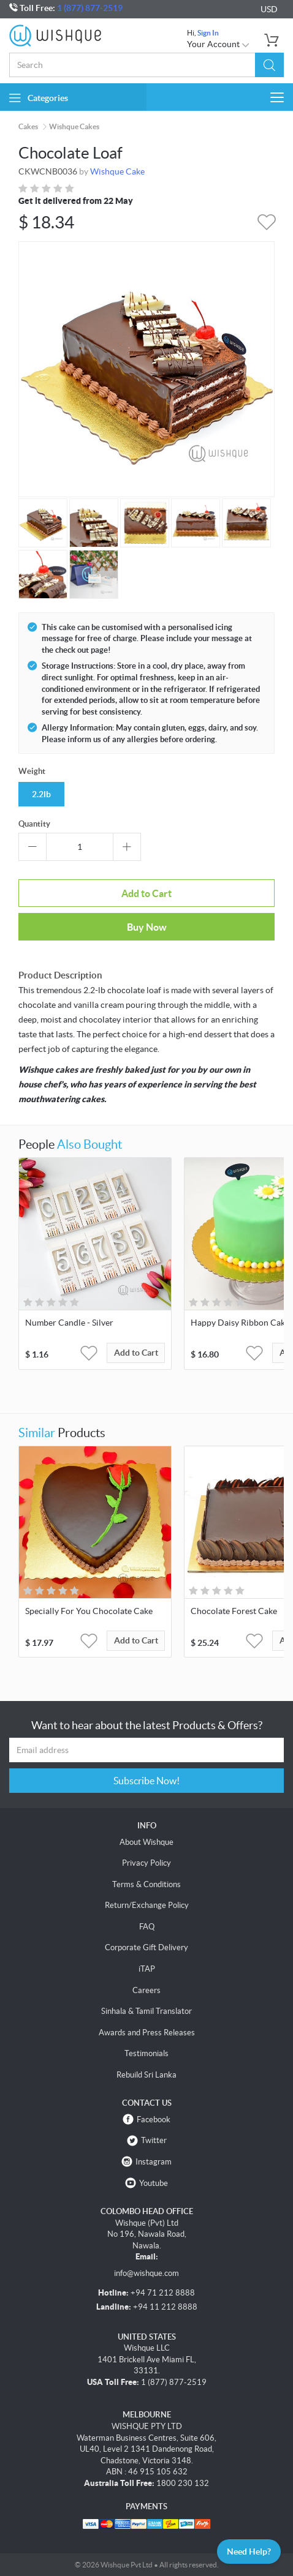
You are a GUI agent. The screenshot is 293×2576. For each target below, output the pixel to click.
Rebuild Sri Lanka (146, 2074)
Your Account (218, 44)
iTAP (147, 1968)
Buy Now (147, 927)
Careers (146, 1990)
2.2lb (41, 794)
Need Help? (249, 2551)
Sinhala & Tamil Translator (146, 2011)
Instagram (153, 2161)
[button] (269, 65)
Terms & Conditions (146, 1884)
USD (269, 9)
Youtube (153, 2183)
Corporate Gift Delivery (146, 1947)
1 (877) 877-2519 (90, 8)
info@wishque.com (146, 2273)
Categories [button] (38, 97)
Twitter (154, 2140)
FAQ (146, 1926)
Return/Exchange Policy (147, 1905)
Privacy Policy (146, 1863)
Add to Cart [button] (136, 1352)
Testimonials (146, 2053)
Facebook (153, 2119)
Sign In (208, 33)
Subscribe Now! (146, 1780)
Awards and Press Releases (147, 2032)
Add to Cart (146, 893)
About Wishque (146, 1842)
